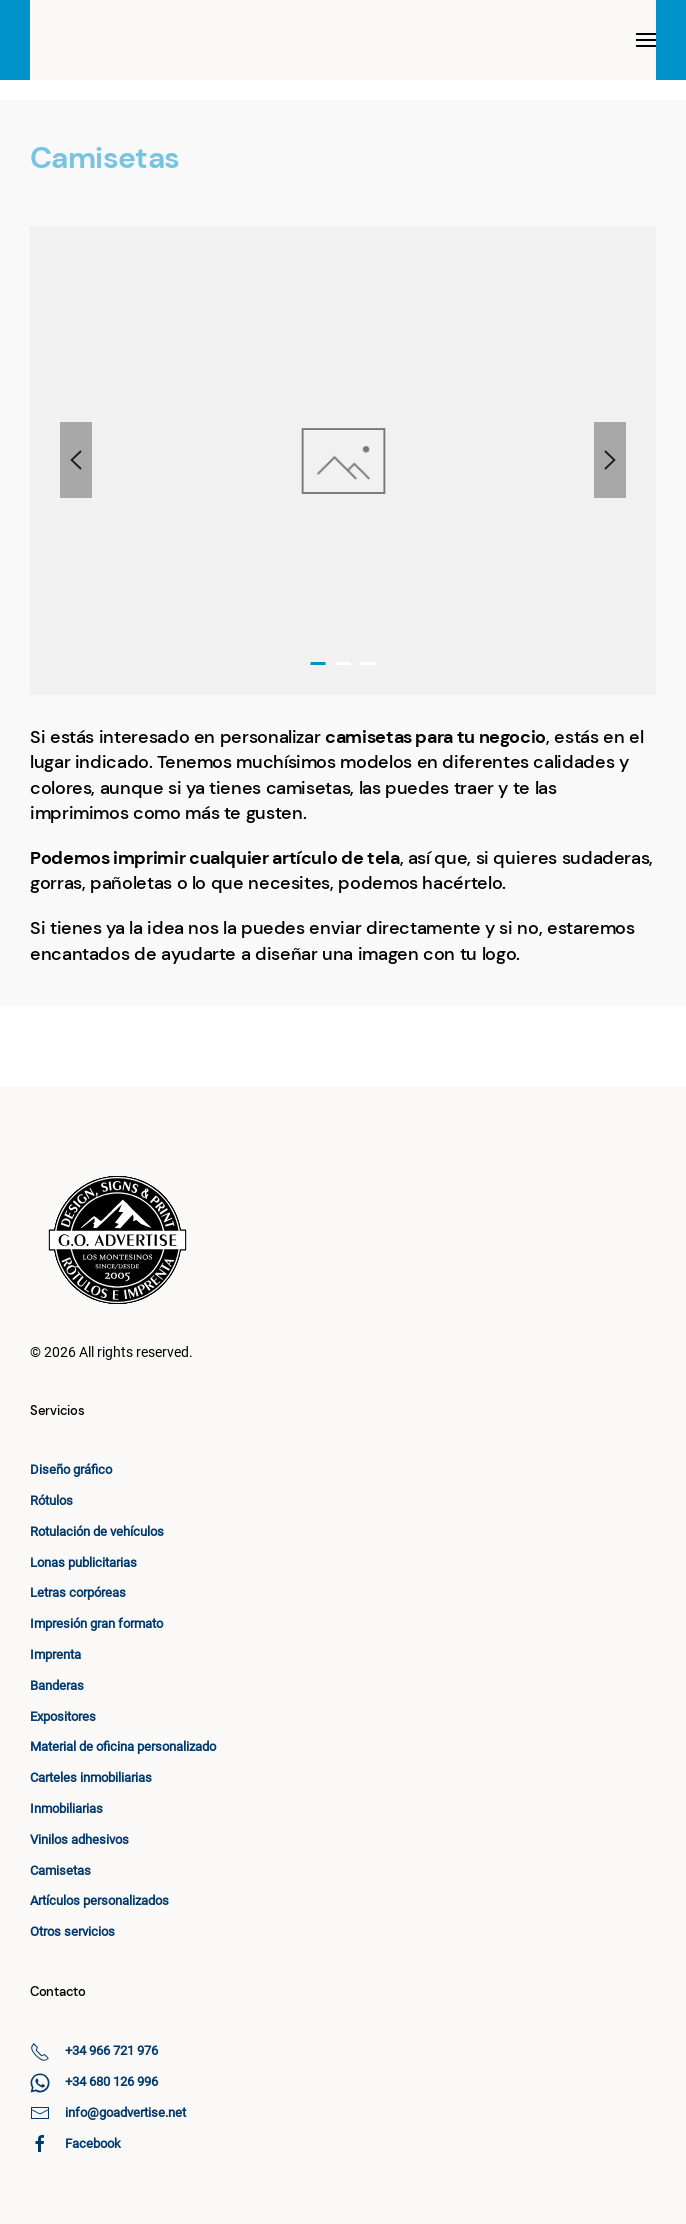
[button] (646, 40)
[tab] (318, 663)
